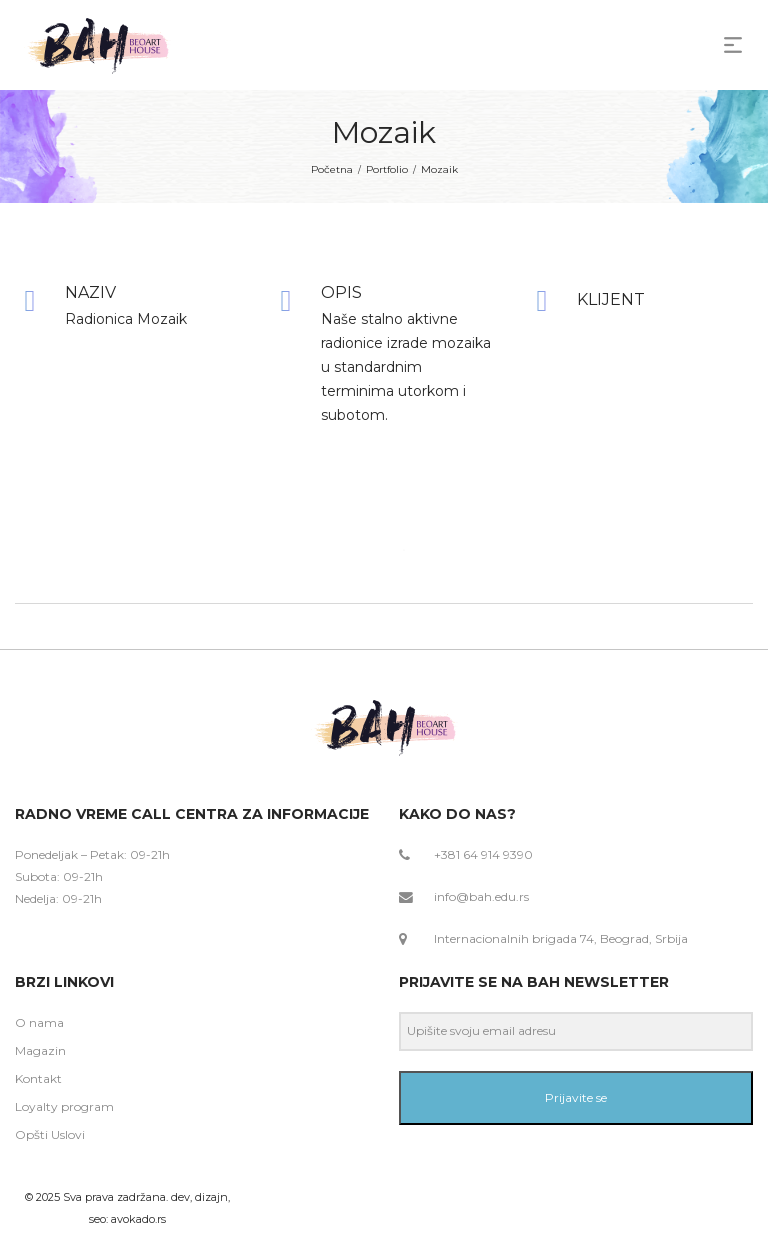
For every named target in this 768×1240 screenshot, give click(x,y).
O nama (39, 1022)
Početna (332, 169)
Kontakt (38, 1078)
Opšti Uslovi (50, 1134)
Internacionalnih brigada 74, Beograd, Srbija (561, 938)
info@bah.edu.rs (481, 896)
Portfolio (387, 169)
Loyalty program (64, 1106)
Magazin (40, 1050)
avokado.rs (138, 1219)
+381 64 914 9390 (483, 854)
